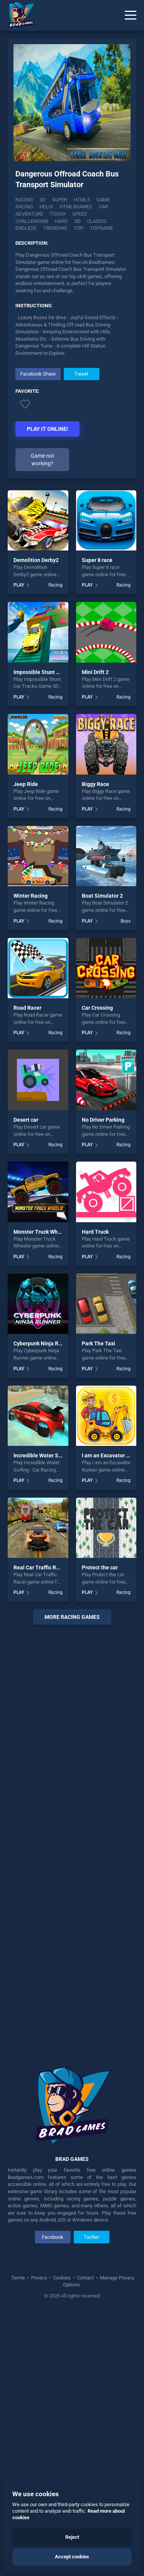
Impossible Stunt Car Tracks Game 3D (59, 672)
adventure (29, 214)
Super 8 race (97, 560)
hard (61, 221)
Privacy (39, 2278)
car (103, 206)
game (103, 200)
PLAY (18, 585)
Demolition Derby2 (36, 560)
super (59, 200)
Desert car (25, 1120)
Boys (126, 921)
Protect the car (100, 1567)
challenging (31, 221)
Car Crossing (97, 1008)
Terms (18, 2278)
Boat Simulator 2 (102, 896)
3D (43, 200)
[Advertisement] (72, 1840)
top (78, 228)
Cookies (62, 2278)
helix (46, 206)
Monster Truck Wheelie (41, 1232)
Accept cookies (72, 2557)
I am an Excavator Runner (113, 1455)
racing (24, 206)
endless (25, 228)
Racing (24, 200)
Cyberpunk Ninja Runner (43, 1343)
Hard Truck (95, 1232)
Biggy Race (95, 784)
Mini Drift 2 (95, 672)
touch (58, 214)
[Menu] (130, 15)
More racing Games (72, 1617)
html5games (76, 206)
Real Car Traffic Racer (40, 1567)
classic (97, 221)
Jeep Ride (25, 784)
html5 (82, 200)
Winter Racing (30, 896)
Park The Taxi (98, 1343)
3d (77, 221)
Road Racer (27, 1008)
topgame (101, 228)
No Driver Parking (103, 1120)
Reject (72, 2537)
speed (79, 214)
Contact (85, 2278)
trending (55, 228)
